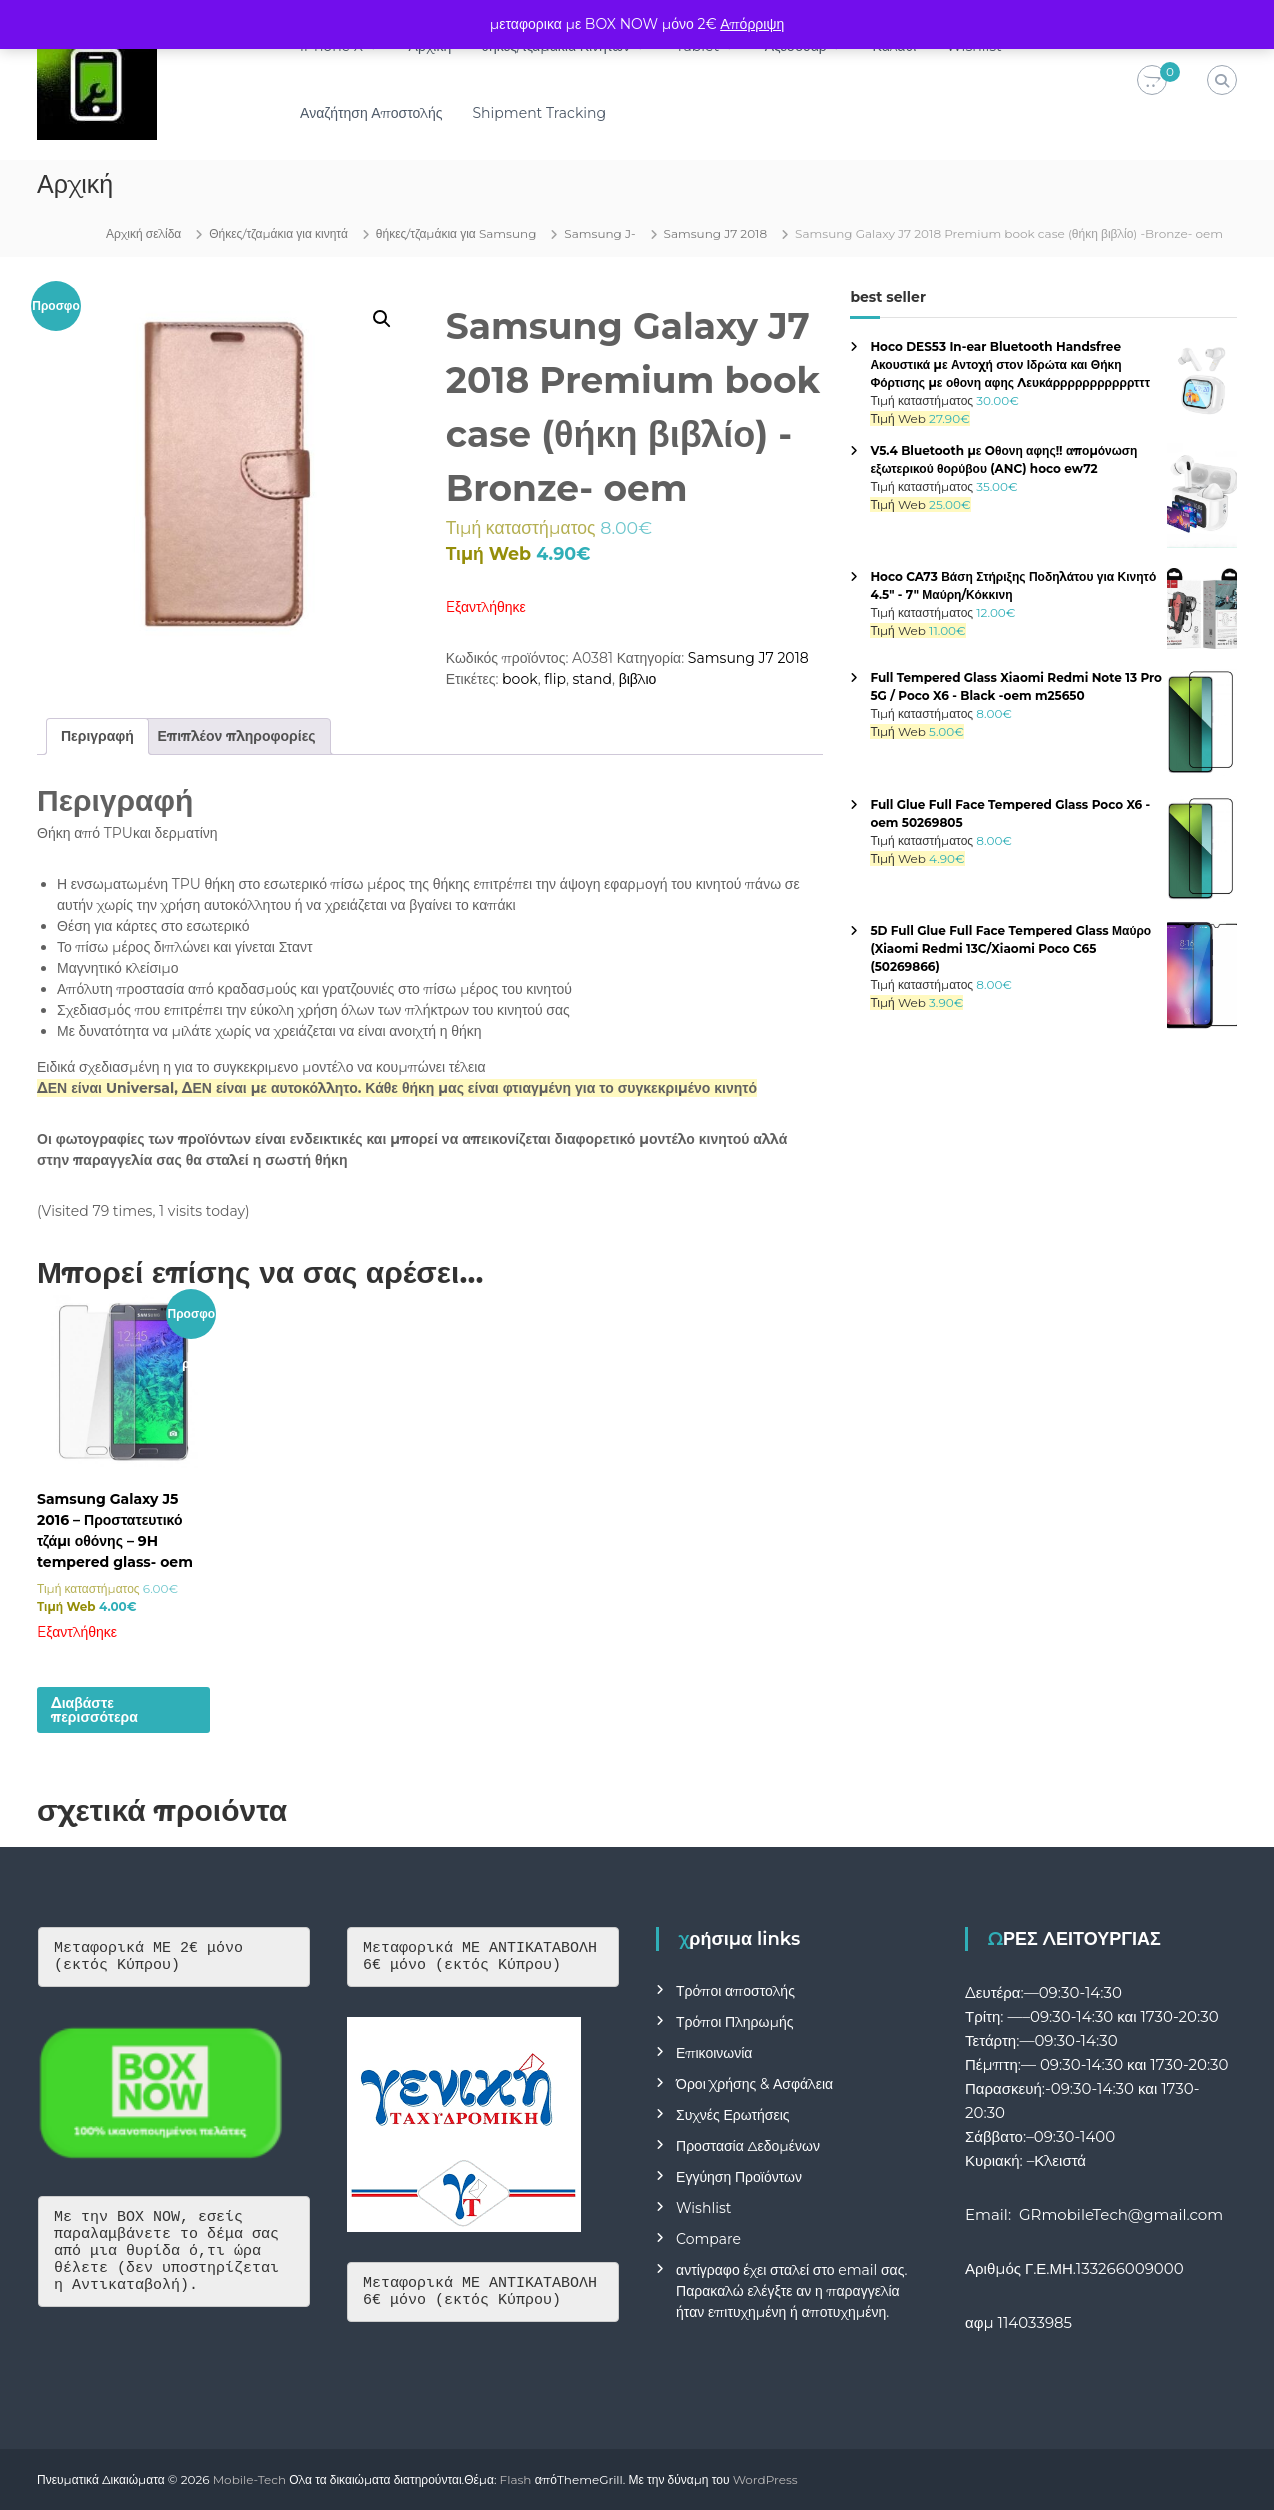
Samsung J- (599, 233)
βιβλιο (638, 679)
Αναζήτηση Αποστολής (376, 113)
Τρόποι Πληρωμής (734, 2022)
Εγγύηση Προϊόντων (739, 2177)
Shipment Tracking (545, 113)
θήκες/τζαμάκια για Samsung (456, 233)
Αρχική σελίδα (143, 233)
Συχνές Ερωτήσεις (733, 2115)
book (520, 679)
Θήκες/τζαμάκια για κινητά (278, 233)
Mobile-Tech (249, 2479)
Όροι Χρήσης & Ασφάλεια (754, 2084)
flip (555, 679)
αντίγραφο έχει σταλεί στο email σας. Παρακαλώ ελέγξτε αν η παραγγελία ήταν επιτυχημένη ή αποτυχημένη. (791, 2291)
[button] (382, 319)
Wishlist (703, 2208)
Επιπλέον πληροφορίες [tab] (237, 736)
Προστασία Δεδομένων (748, 2146)
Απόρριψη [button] (752, 24)
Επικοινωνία (714, 2053)
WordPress (765, 2479)
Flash (516, 2479)
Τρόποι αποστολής (735, 1991)
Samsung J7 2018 (716, 233)
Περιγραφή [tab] (97, 736)
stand (592, 679)
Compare (708, 2239)
